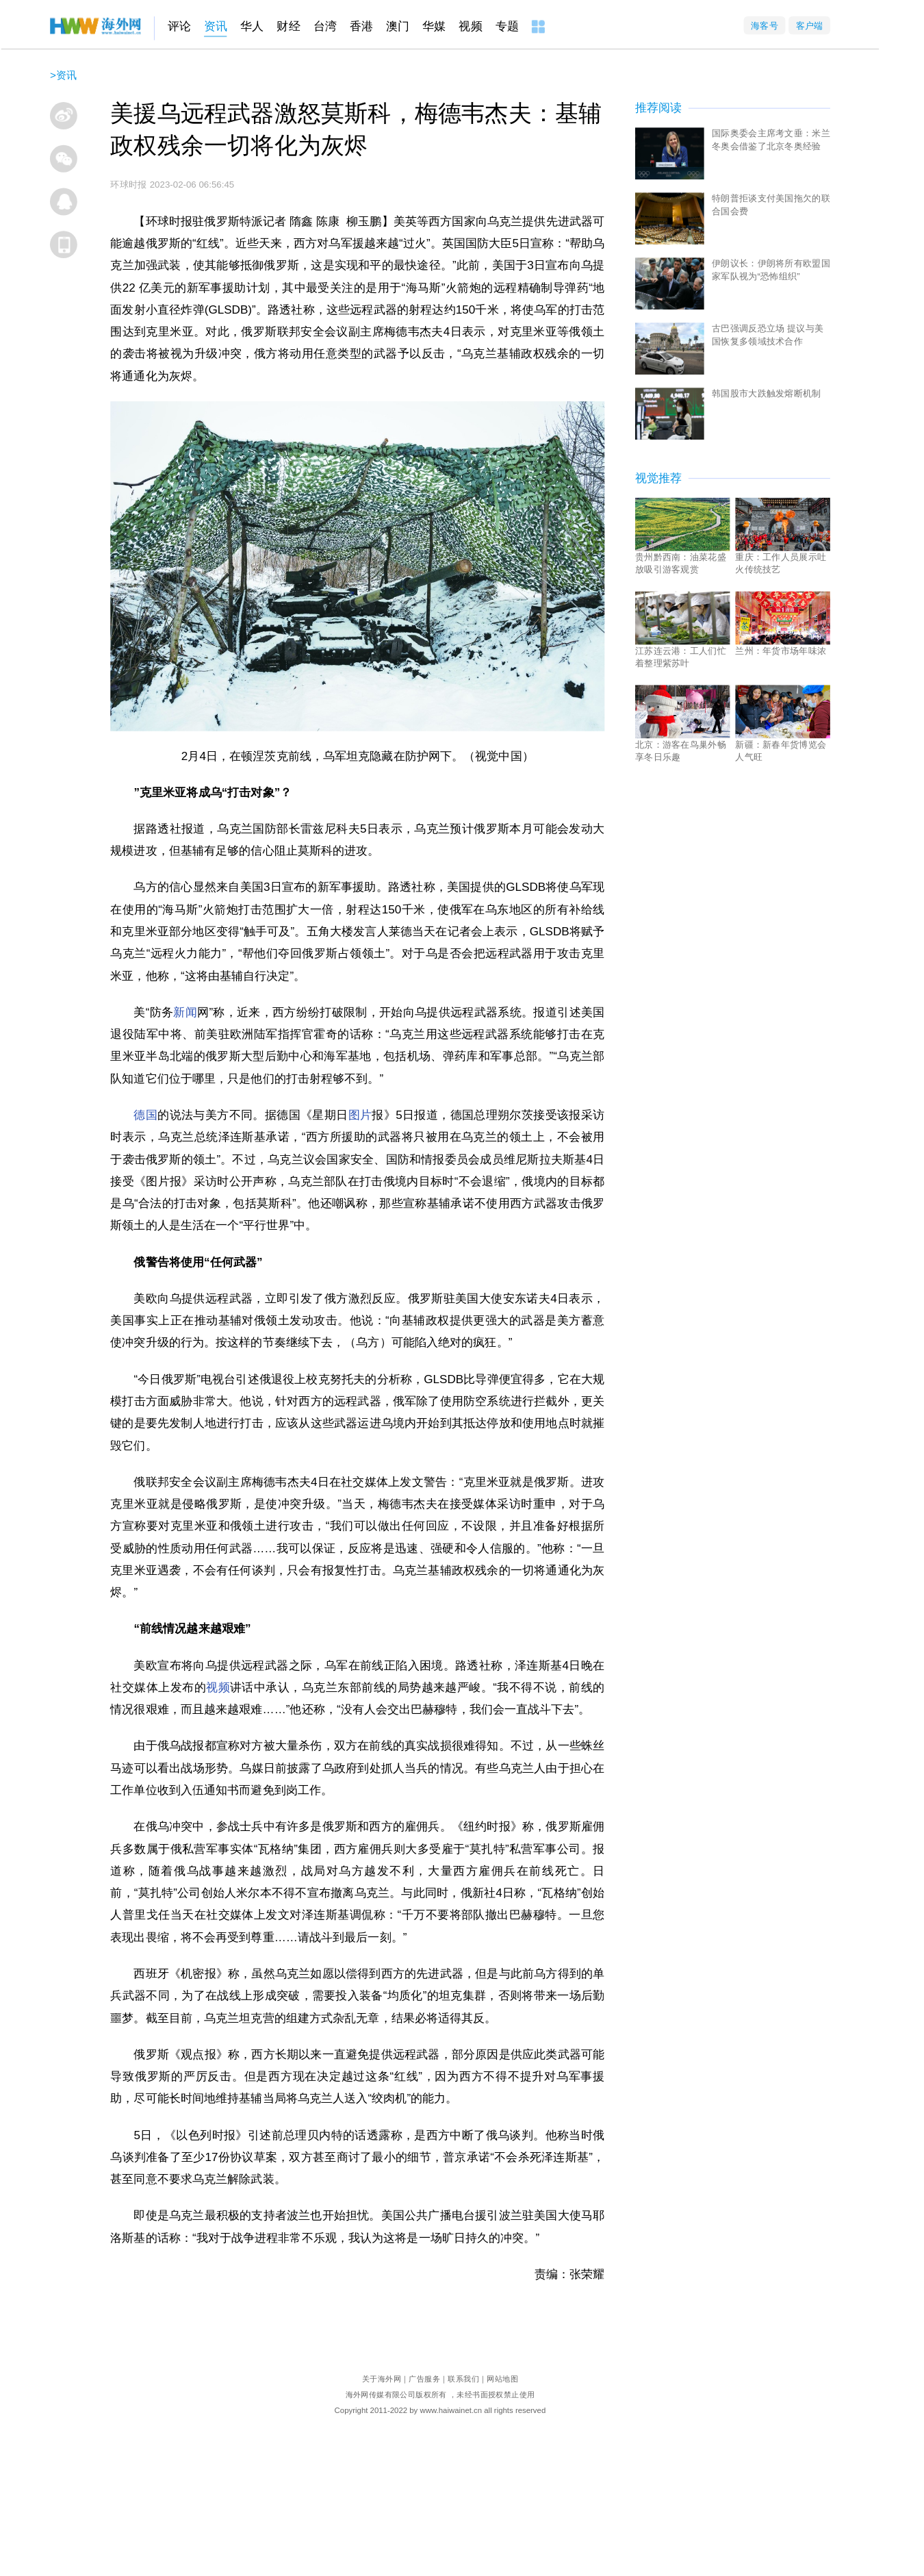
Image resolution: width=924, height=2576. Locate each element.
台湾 (325, 25)
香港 (361, 25)
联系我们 (463, 2378)
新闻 (185, 1011)
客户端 (809, 25)
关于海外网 (381, 2378)
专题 (507, 25)
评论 (179, 25)
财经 (288, 25)
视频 (470, 25)
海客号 (764, 25)
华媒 (434, 25)
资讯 (215, 25)
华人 (252, 25)
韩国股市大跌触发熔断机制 (766, 393)
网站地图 (502, 2378)
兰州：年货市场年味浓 (780, 650)
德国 (145, 1114)
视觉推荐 (658, 478)
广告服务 (424, 2378)
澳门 (397, 25)
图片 (360, 1114)
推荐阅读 (658, 108)
